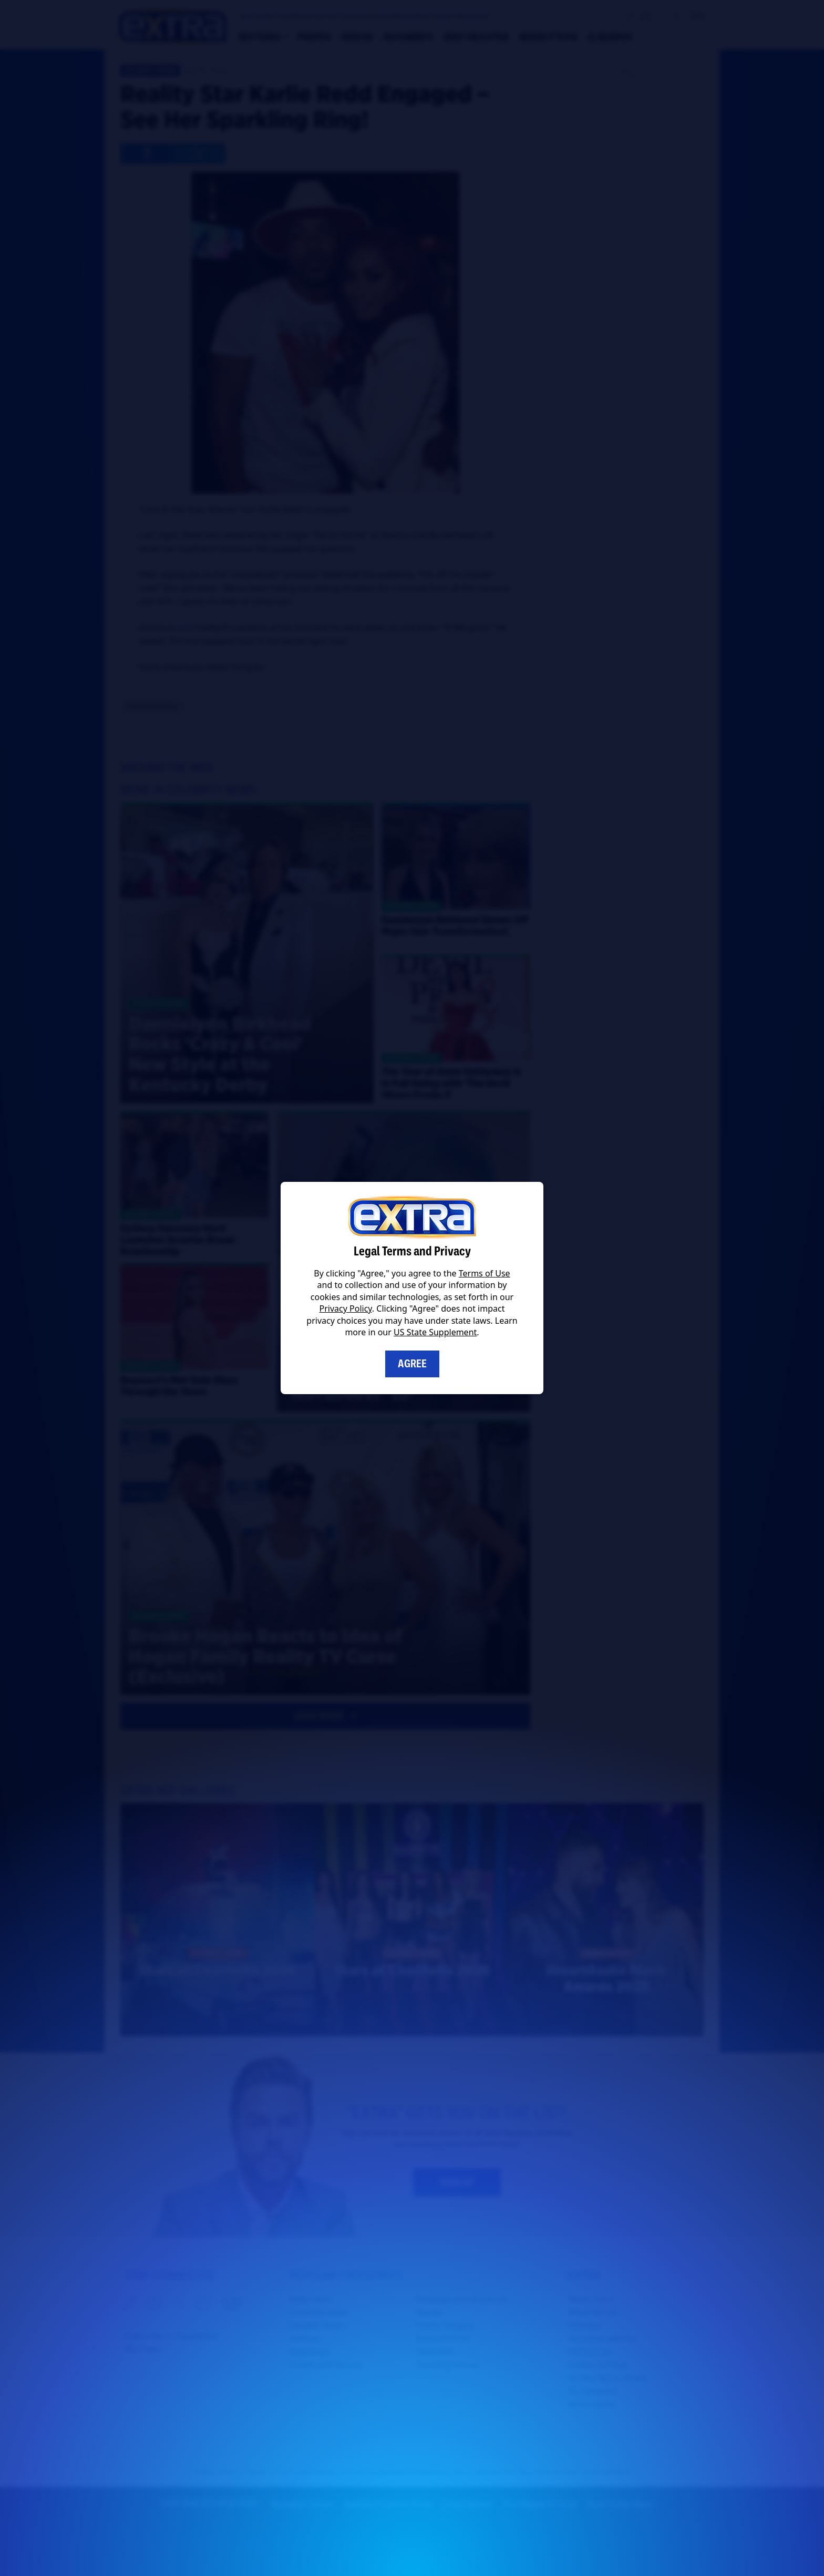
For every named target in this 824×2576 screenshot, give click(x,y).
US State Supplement (435, 1332)
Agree (412, 1363)
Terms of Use (484, 1273)
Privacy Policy (346, 1308)
